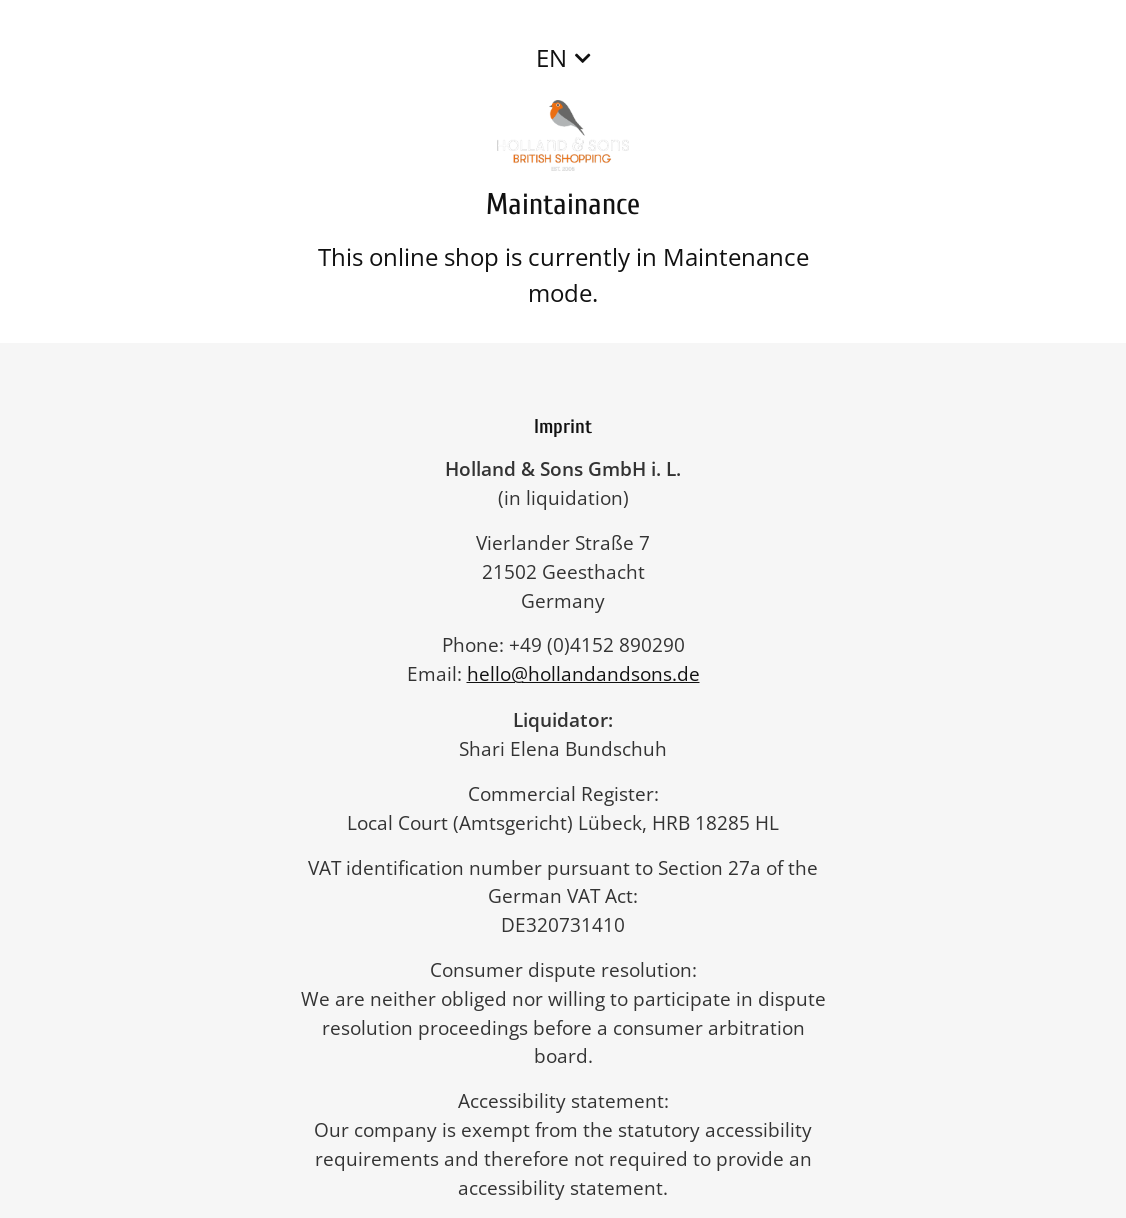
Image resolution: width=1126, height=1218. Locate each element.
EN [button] (551, 57)
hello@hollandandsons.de (593, 673)
